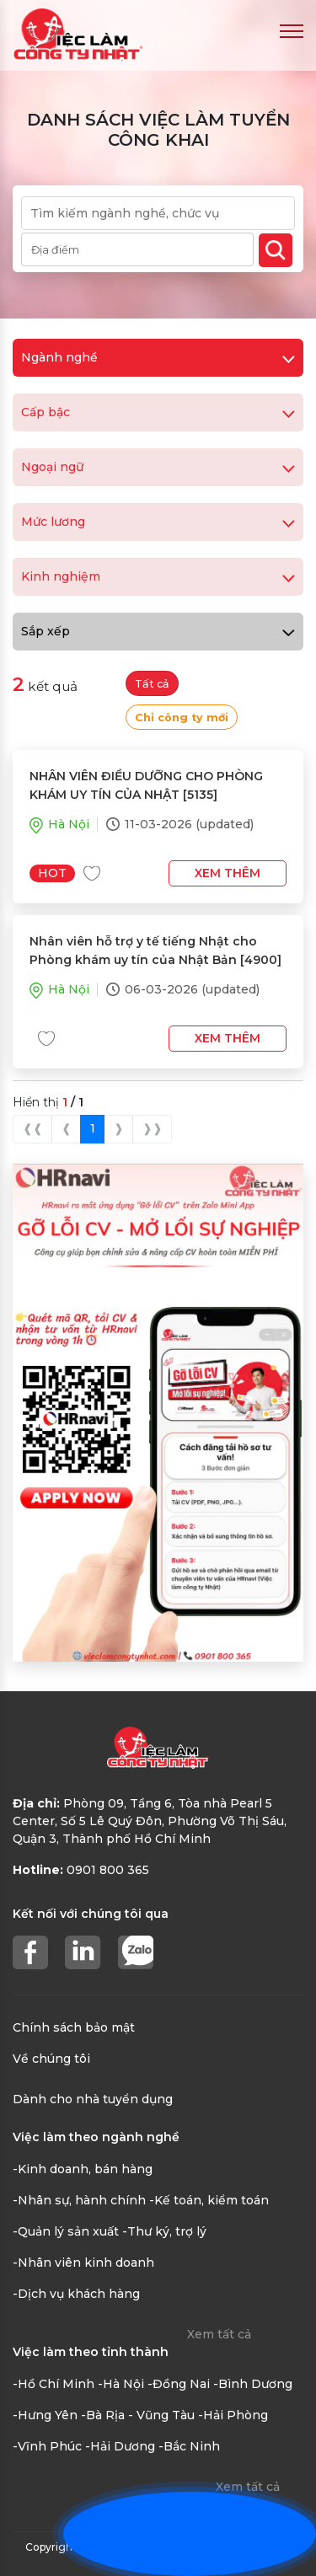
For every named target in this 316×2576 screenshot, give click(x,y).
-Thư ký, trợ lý (164, 2231)
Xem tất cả (219, 2334)
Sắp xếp (158, 631)
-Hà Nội (121, 2383)
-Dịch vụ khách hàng (76, 2293)
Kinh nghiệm (158, 576)
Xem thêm (227, 873)
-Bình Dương (252, 2383)
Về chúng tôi (51, 2058)
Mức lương (158, 521)
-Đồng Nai (178, 2383)
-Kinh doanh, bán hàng (83, 2169)
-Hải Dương (120, 2446)
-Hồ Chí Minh (53, 2383)
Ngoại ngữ (158, 466)
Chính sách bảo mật (74, 2027)
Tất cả (152, 683)
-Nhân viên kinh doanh (83, 2262)
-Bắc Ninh (189, 2446)
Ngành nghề (158, 357)
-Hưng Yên (45, 2415)
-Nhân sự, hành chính (79, 2200)
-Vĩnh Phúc (47, 2446)
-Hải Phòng (233, 2415)
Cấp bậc (158, 412)
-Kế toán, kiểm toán (209, 2200)
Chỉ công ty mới (181, 717)
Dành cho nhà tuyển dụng (93, 2099)
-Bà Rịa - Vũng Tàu (138, 2415)
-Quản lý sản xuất (66, 2231)
